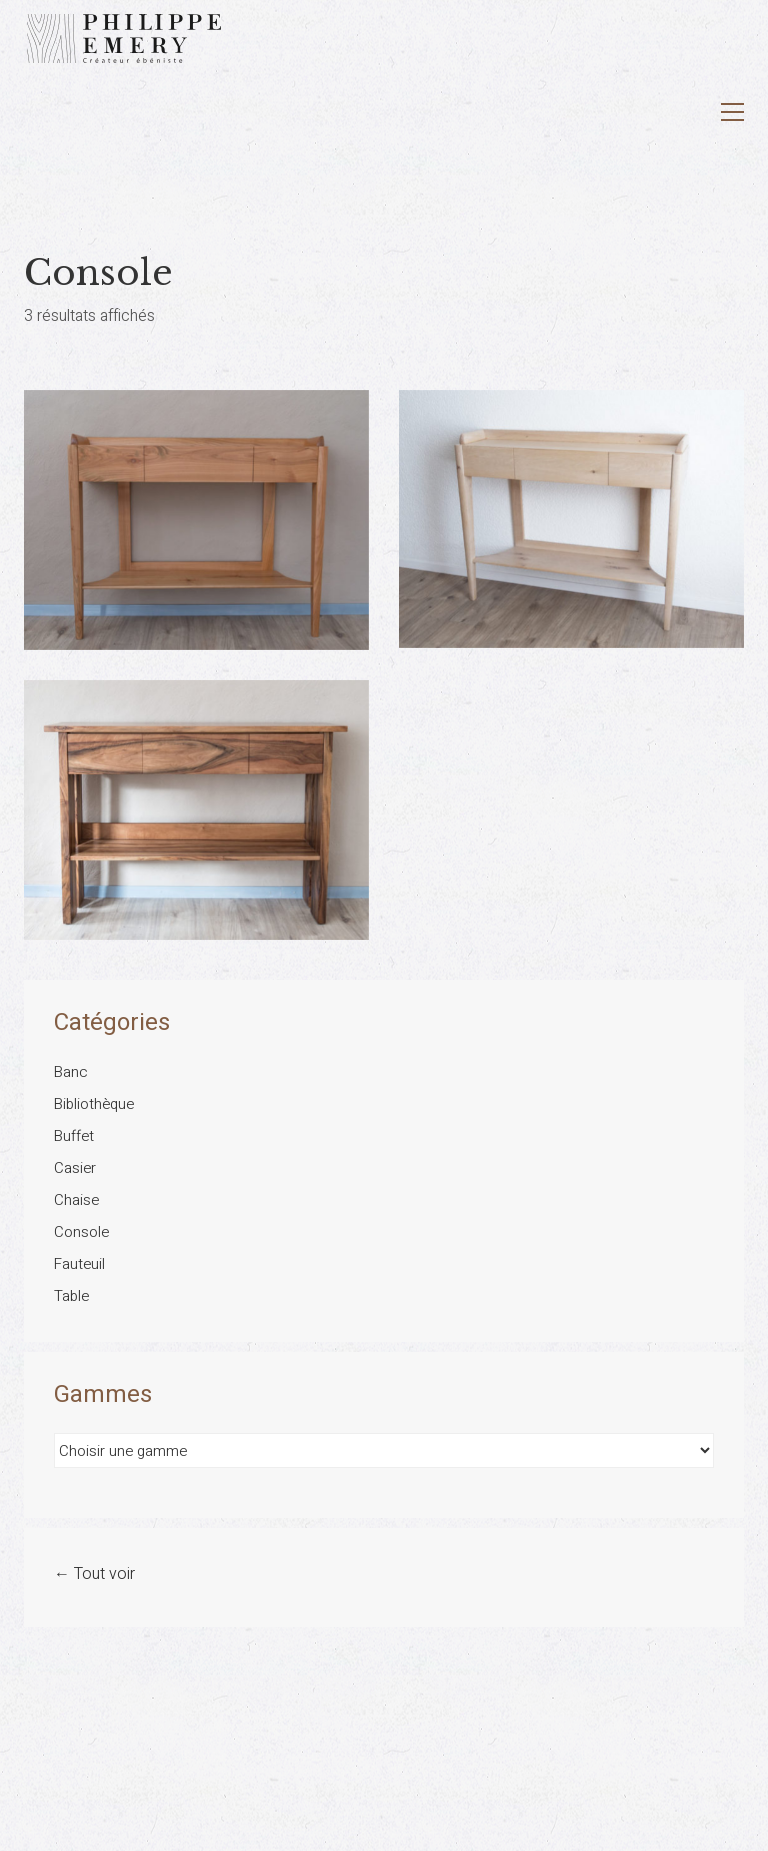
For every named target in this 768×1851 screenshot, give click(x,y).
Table (71, 1296)
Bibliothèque (94, 1104)
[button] (732, 112)
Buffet (74, 1136)
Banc (71, 1072)
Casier (75, 1168)
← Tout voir (94, 1574)
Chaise (76, 1200)
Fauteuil (79, 1264)
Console (81, 1232)
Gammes (103, 1395)
